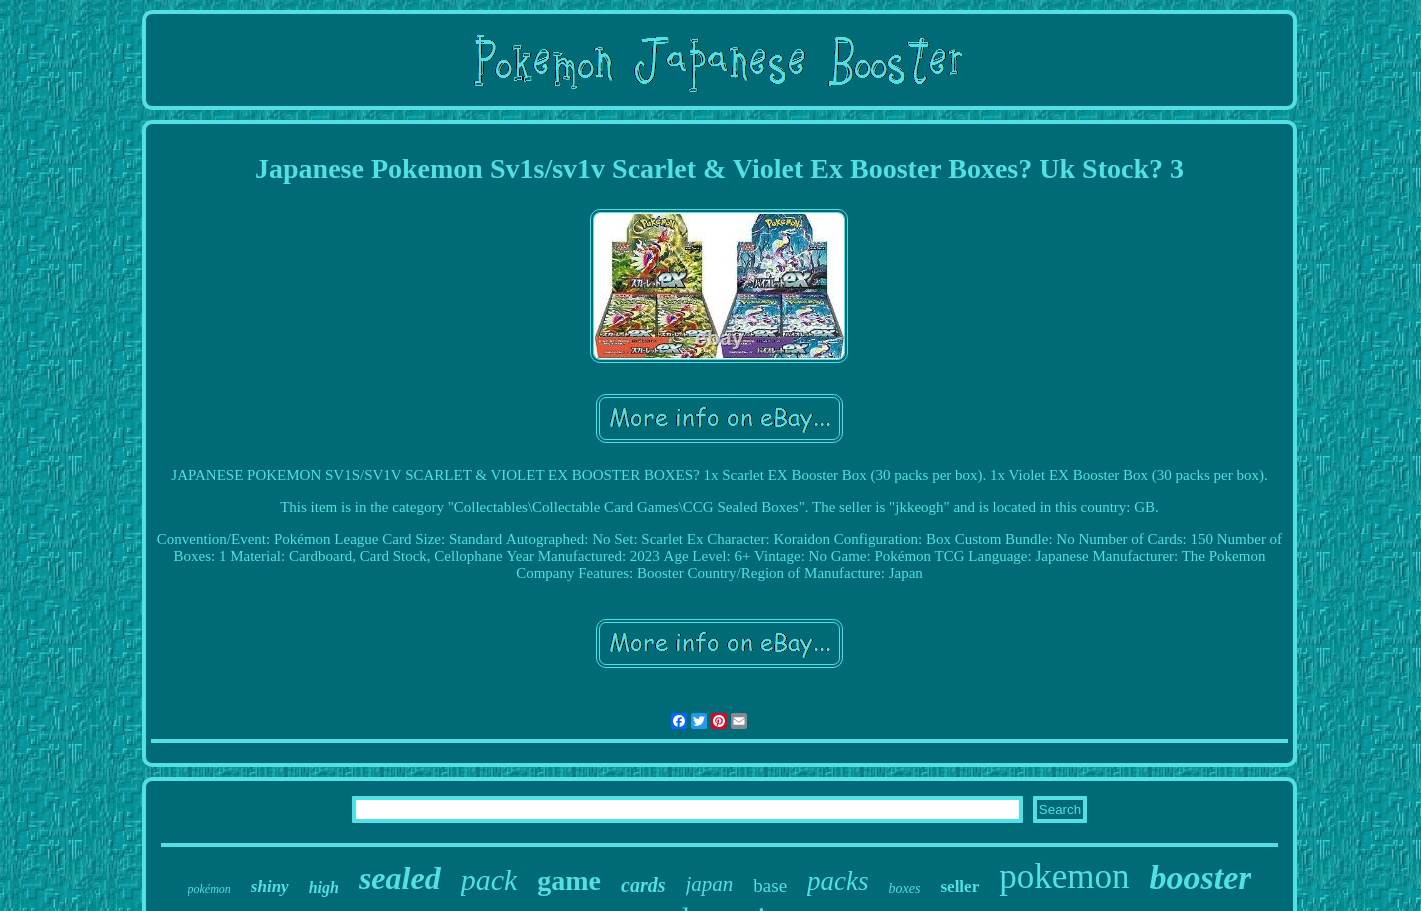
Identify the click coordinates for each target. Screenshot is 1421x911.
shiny (270, 886)
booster (1200, 877)
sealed (400, 878)
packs (837, 881)
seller (959, 886)
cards (643, 885)
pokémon (209, 889)
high (324, 887)
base (770, 885)
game (569, 880)
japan (710, 884)
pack (489, 879)
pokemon (1064, 876)
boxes (905, 888)
